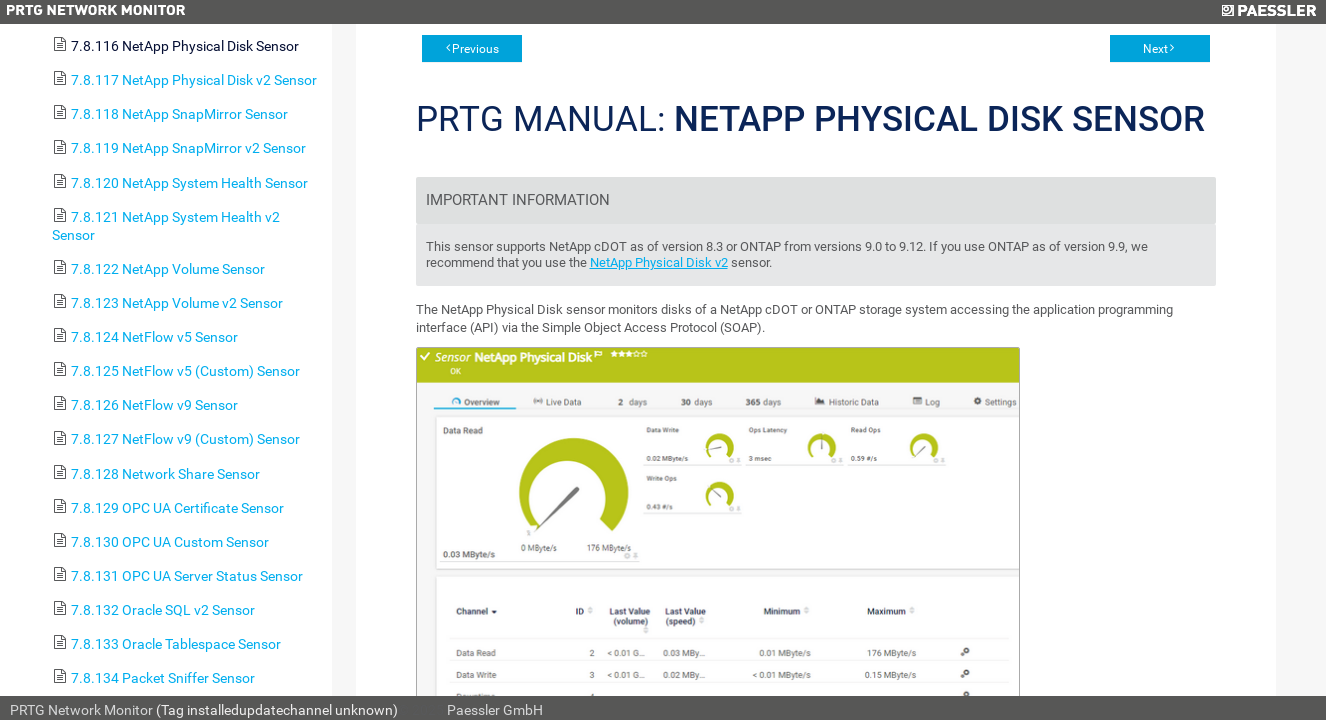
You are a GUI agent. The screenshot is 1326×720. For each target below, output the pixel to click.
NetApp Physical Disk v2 (659, 262)
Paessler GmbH (495, 710)
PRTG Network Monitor (81, 710)
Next (1155, 49)
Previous (475, 49)
